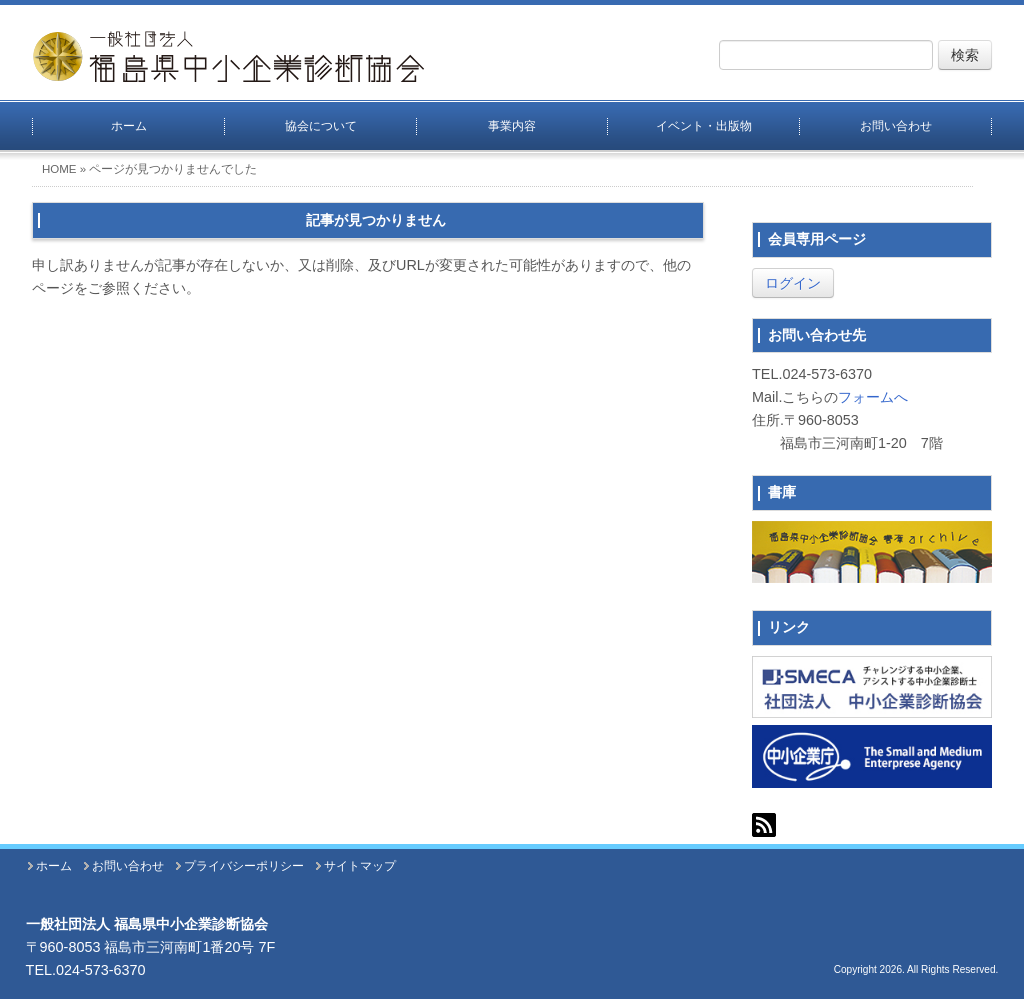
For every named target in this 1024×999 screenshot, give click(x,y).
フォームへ (873, 397)
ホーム (129, 126)
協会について (321, 126)
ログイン (793, 283)
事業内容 (512, 126)
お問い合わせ (896, 126)
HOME (59, 169)
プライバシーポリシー (244, 866)
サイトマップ (360, 866)
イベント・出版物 (704, 126)
